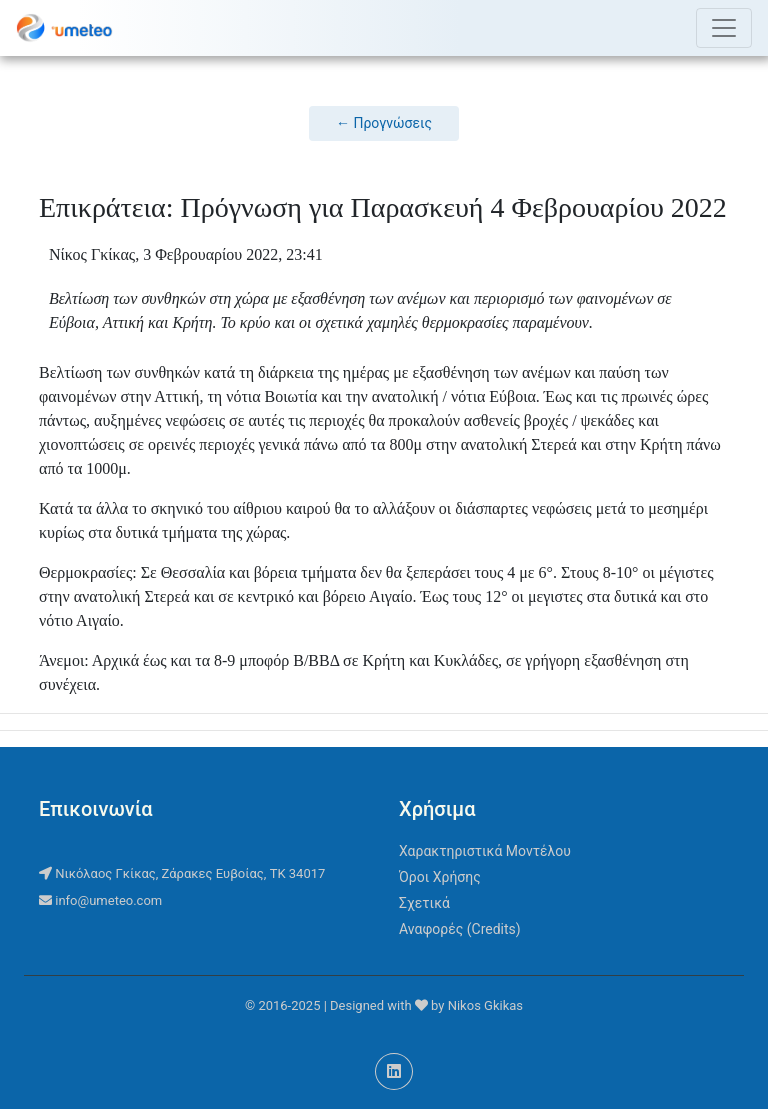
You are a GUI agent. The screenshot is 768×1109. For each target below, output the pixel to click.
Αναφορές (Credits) (460, 929)
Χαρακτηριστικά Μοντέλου (485, 851)
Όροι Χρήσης (440, 877)
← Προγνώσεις (384, 123)
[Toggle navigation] (724, 28)
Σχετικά (424, 903)
